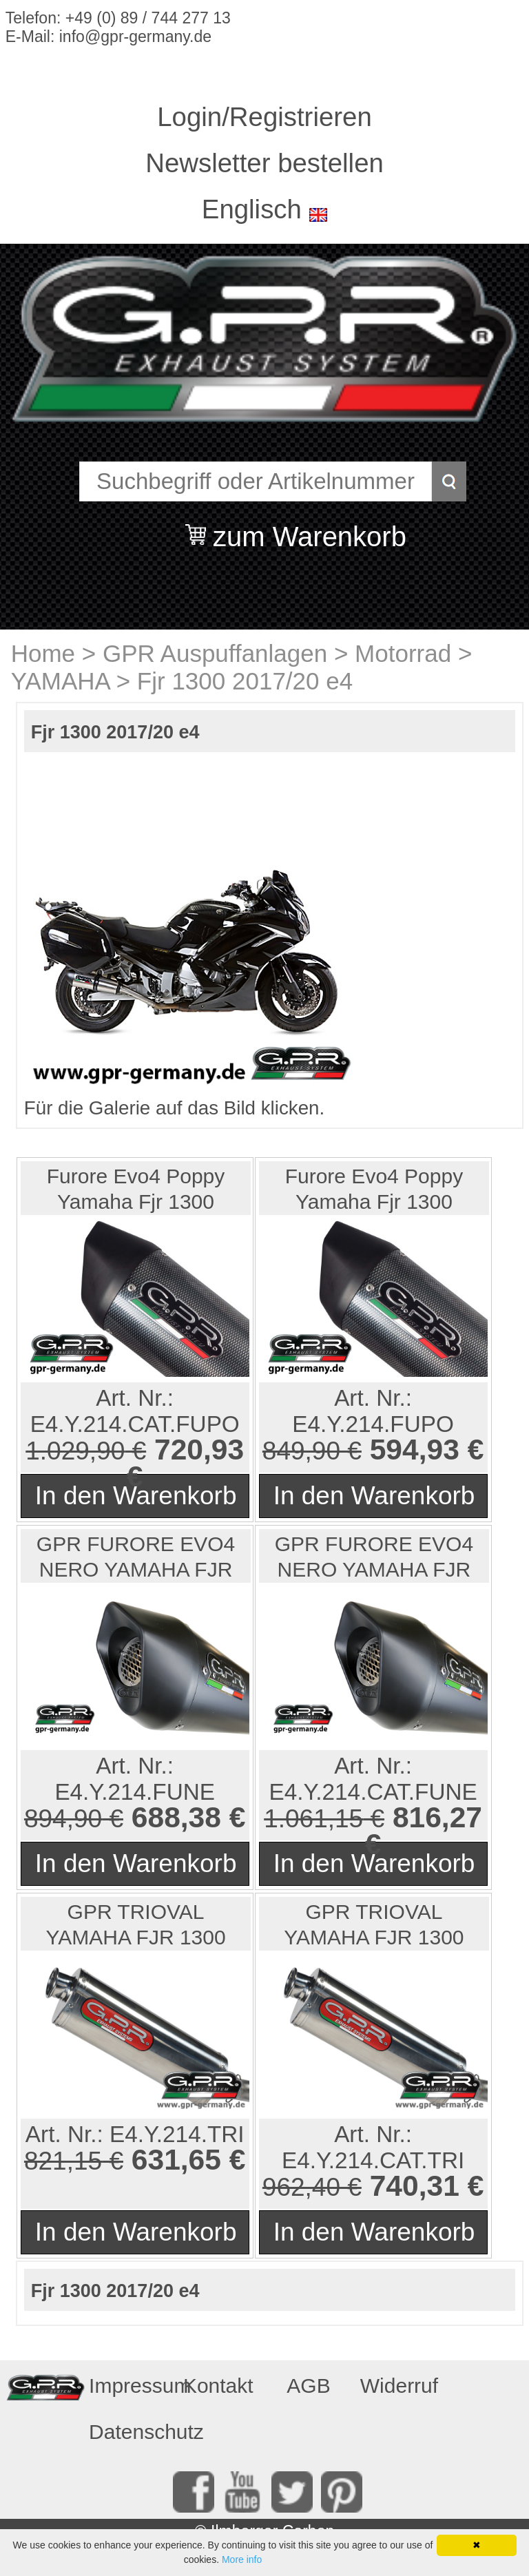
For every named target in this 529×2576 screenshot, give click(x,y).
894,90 (63, 1819)
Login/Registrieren (264, 117)
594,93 (414, 1449)
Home (43, 653)
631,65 (176, 2159)
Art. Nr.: (135, 1398)
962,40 (301, 2187)
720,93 (199, 1449)
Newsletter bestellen (264, 163)
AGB (308, 2385)
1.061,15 (313, 1819)
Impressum (129, 2385)
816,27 (437, 1817)
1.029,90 (75, 1451)
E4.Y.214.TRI (177, 2134)
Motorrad (403, 653)
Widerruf (399, 2385)
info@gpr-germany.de (135, 36)
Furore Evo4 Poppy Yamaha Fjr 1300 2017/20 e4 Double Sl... (136, 1190)
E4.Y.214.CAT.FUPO (135, 1424)
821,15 (63, 2161)
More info (242, 2559)
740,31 (414, 2185)
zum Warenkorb (309, 528)
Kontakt (218, 2385)
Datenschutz (129, 2431)
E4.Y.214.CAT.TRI (373, 2160)
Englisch (252, 209)
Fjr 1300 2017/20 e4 (245, 680)
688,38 (176, 1817)
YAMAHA (60, 680)
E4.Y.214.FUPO (372, 1424)
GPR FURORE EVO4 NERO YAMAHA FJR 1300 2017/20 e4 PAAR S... (136, 1558)
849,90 (301, 1451)
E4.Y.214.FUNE (134, 1792)
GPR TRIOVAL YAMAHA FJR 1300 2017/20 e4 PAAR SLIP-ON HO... (135, 1925)
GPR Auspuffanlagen (215, 653)
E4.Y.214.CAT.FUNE (373, 1792)
